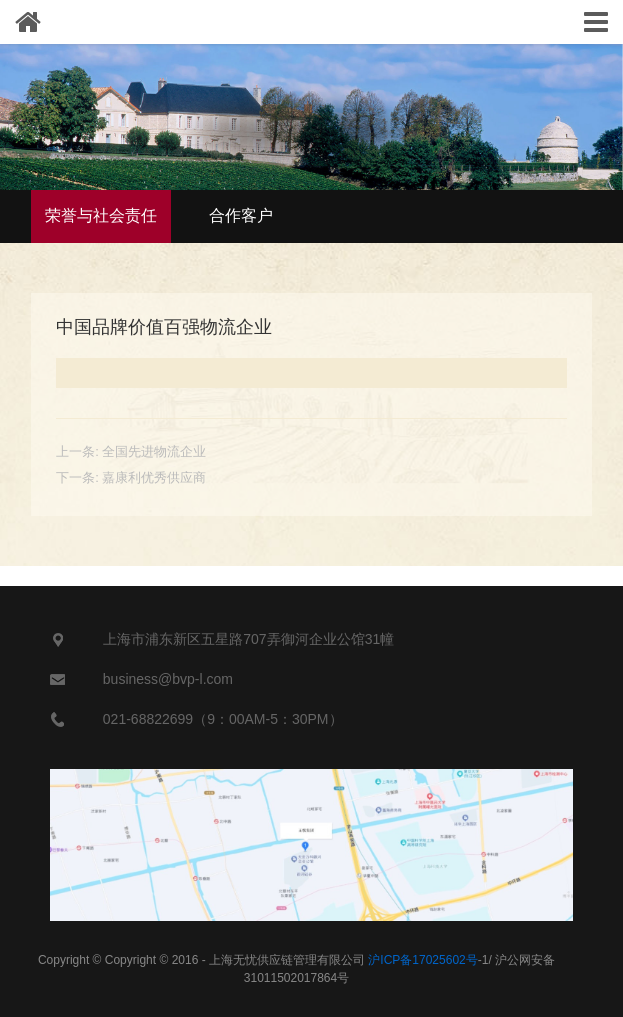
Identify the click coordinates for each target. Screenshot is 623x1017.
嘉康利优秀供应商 (154, 477)
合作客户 (241, 215)
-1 (428, 960)
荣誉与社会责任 (101, 215)
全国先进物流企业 (154, 451)
